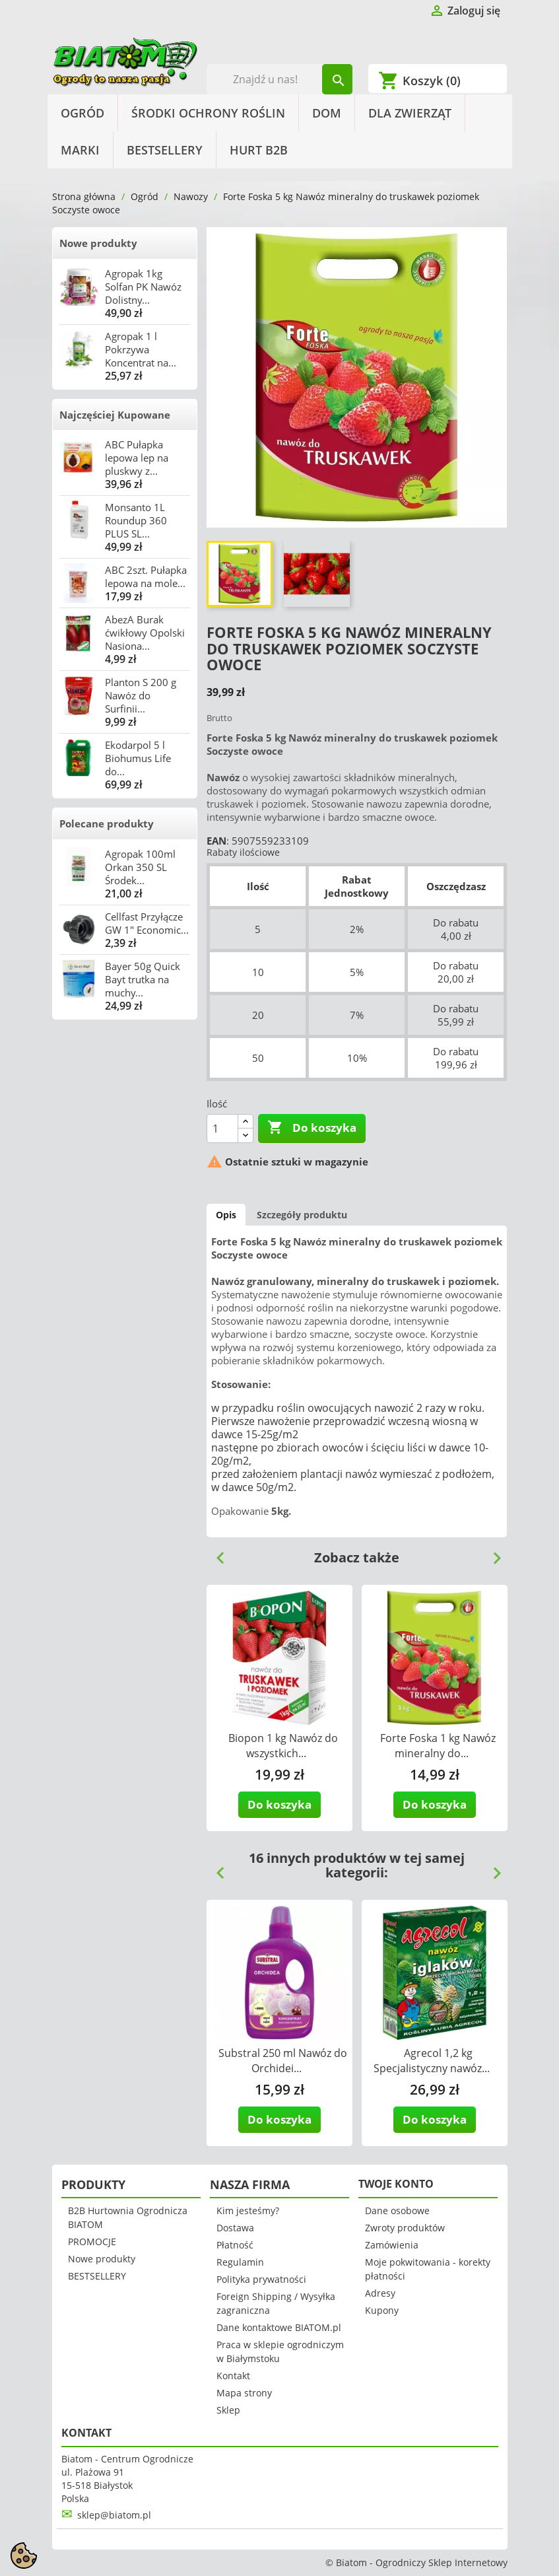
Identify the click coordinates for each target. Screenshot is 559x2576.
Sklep (228, 2410)
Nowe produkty (98, 243)
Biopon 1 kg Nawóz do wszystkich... (283, 1745)
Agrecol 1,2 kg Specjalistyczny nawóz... (432, 2060)
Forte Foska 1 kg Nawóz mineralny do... (438, 1745)
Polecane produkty (106, 823)
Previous (215, 1553)
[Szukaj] (279, 79)
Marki (80, 150)
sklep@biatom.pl (114, 2515)
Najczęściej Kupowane (114, 414)
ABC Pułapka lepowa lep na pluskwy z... (136, 457)
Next (491, 1553)
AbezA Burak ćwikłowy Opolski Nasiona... (145, 632)
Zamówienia (391, 2245)
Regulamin (240, 2262)
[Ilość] (222, 1128)
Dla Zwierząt (409, 113)
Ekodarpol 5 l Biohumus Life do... (138, 758)
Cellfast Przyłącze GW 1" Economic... (147, 923)
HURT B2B (259, 150)
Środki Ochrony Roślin (208, 113)
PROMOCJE (92, 2241)
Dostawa (235, 2227)
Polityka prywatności (261, 2279)
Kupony (382, 2310)
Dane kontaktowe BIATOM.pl (278, 2327)
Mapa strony (244, 2392)
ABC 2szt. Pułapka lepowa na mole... (146, 576)
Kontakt (233, 2375)
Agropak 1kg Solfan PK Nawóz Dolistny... (143, 286)
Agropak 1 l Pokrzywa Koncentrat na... (140, 349)
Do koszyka (311, 1127)
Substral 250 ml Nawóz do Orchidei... (282, 2060)
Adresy (380, 2293)
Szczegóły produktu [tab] (302, 1214)
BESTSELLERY (165, 150)
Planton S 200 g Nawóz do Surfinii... (140, 695)
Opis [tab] (226, 1214)
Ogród (82, 113)
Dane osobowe (397, 2210)
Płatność (234, 2245)
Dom (326, 113)
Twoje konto (396, 2183)
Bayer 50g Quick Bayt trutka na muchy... (142, 979)
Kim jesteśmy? (247, 2210)
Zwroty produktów (405, 2227)
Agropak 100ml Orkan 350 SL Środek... (140, 867)
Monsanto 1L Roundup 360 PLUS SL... (136, 520)
